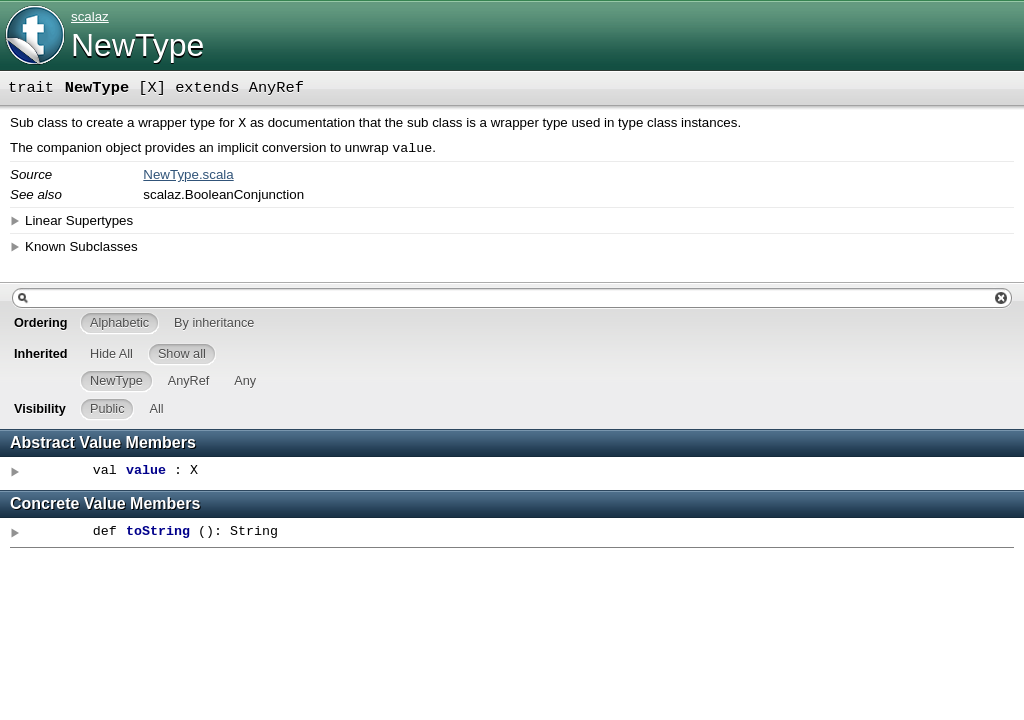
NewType (137, 45)
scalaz (90, 16)
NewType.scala (188, 178)
